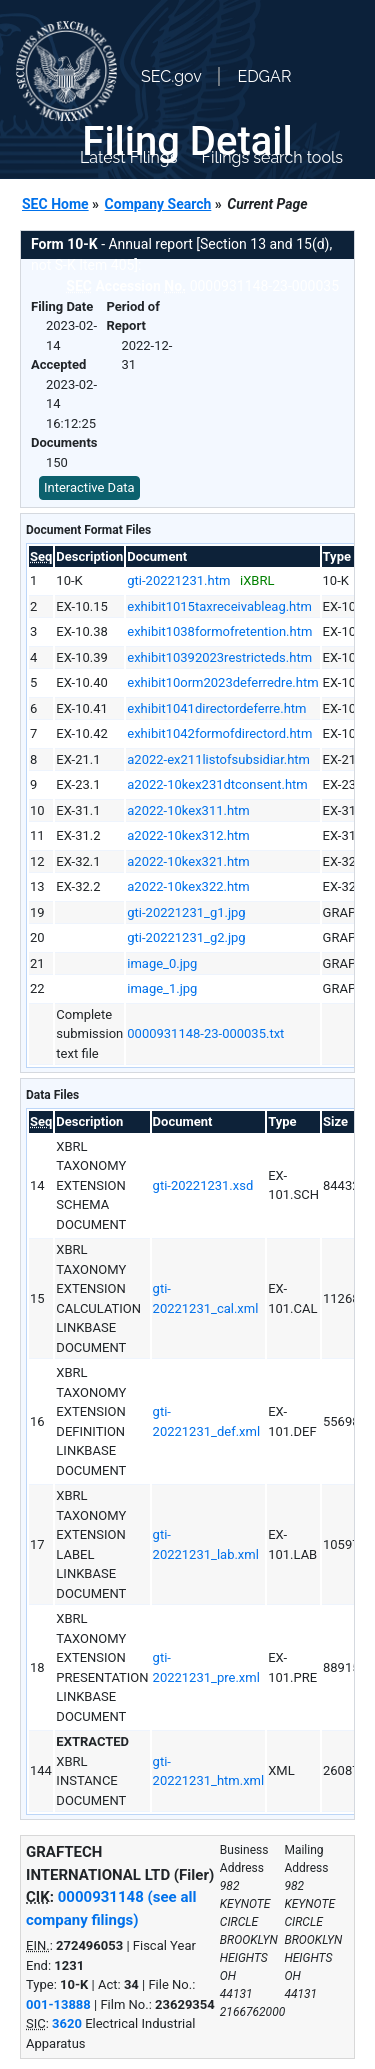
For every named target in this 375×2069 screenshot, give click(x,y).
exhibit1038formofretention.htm (219, 631)
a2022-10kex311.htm (188, 810)
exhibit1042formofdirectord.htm (219, 733)
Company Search (158, 204)
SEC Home (55, 204)
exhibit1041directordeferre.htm (216, 708)
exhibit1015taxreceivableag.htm (219, 606)
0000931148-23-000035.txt (205, 1033)
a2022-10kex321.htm (188, 861)
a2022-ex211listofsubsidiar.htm (218, 759)
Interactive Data (89, 487)
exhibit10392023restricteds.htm (219, 657)
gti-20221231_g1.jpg (186, 912)
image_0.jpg (162, 963)
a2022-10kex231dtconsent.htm (217, 784)
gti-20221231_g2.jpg (186, 937)
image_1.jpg (162, 988)
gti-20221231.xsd (203, 1185)
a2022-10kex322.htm (188, 886)
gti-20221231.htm (178, 580)
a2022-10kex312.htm (188, 835)
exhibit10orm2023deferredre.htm (222, 682)
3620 (67, 2023)
